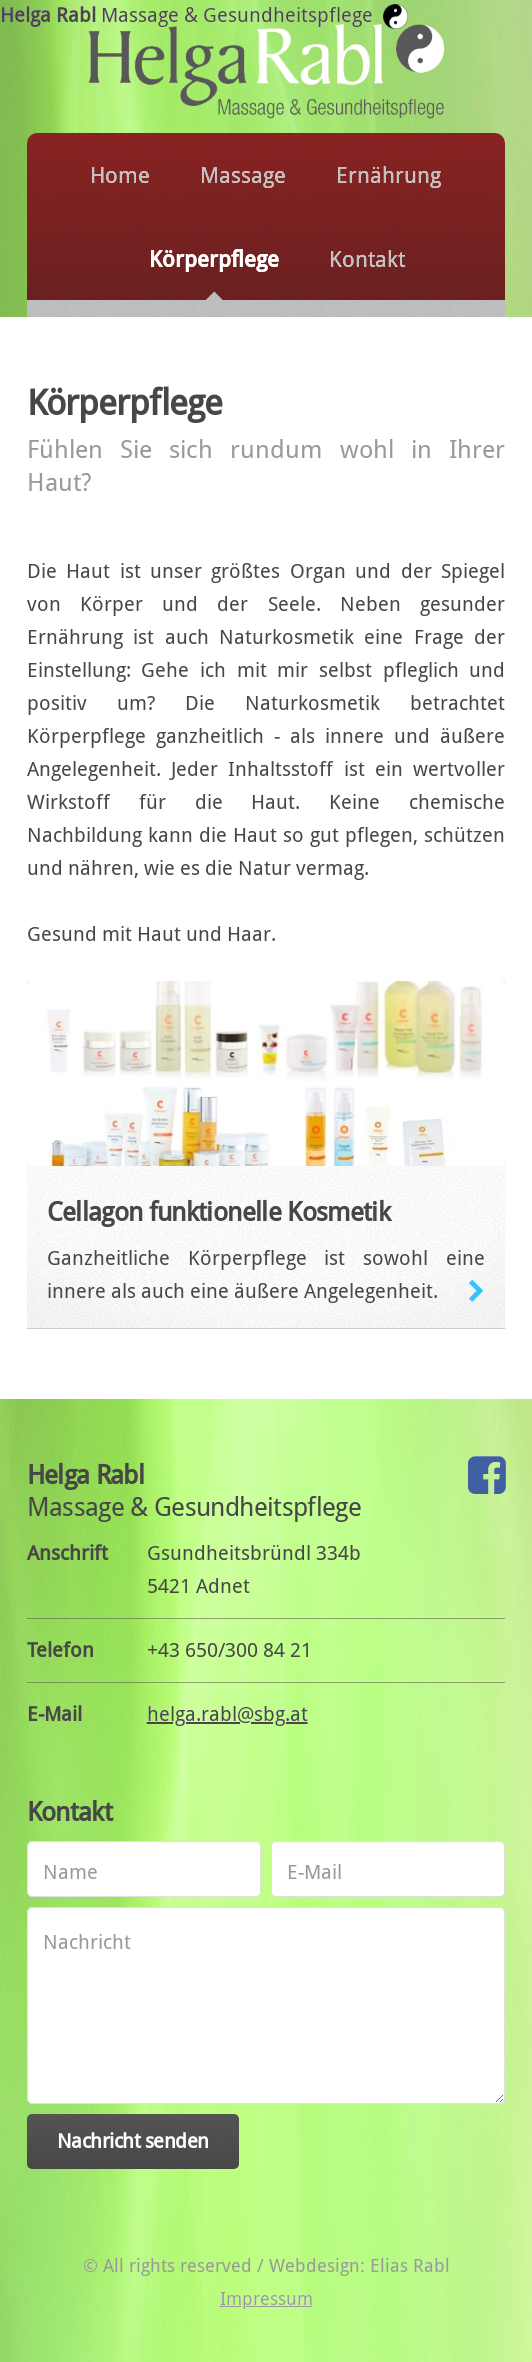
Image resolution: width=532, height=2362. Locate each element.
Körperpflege (214, 259)
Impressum (266, 2298)
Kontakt (367, 259)
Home (120, 175)
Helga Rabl (196, 15)
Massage (243, 175)
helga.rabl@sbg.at (227, 1714)
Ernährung (388, 175)
